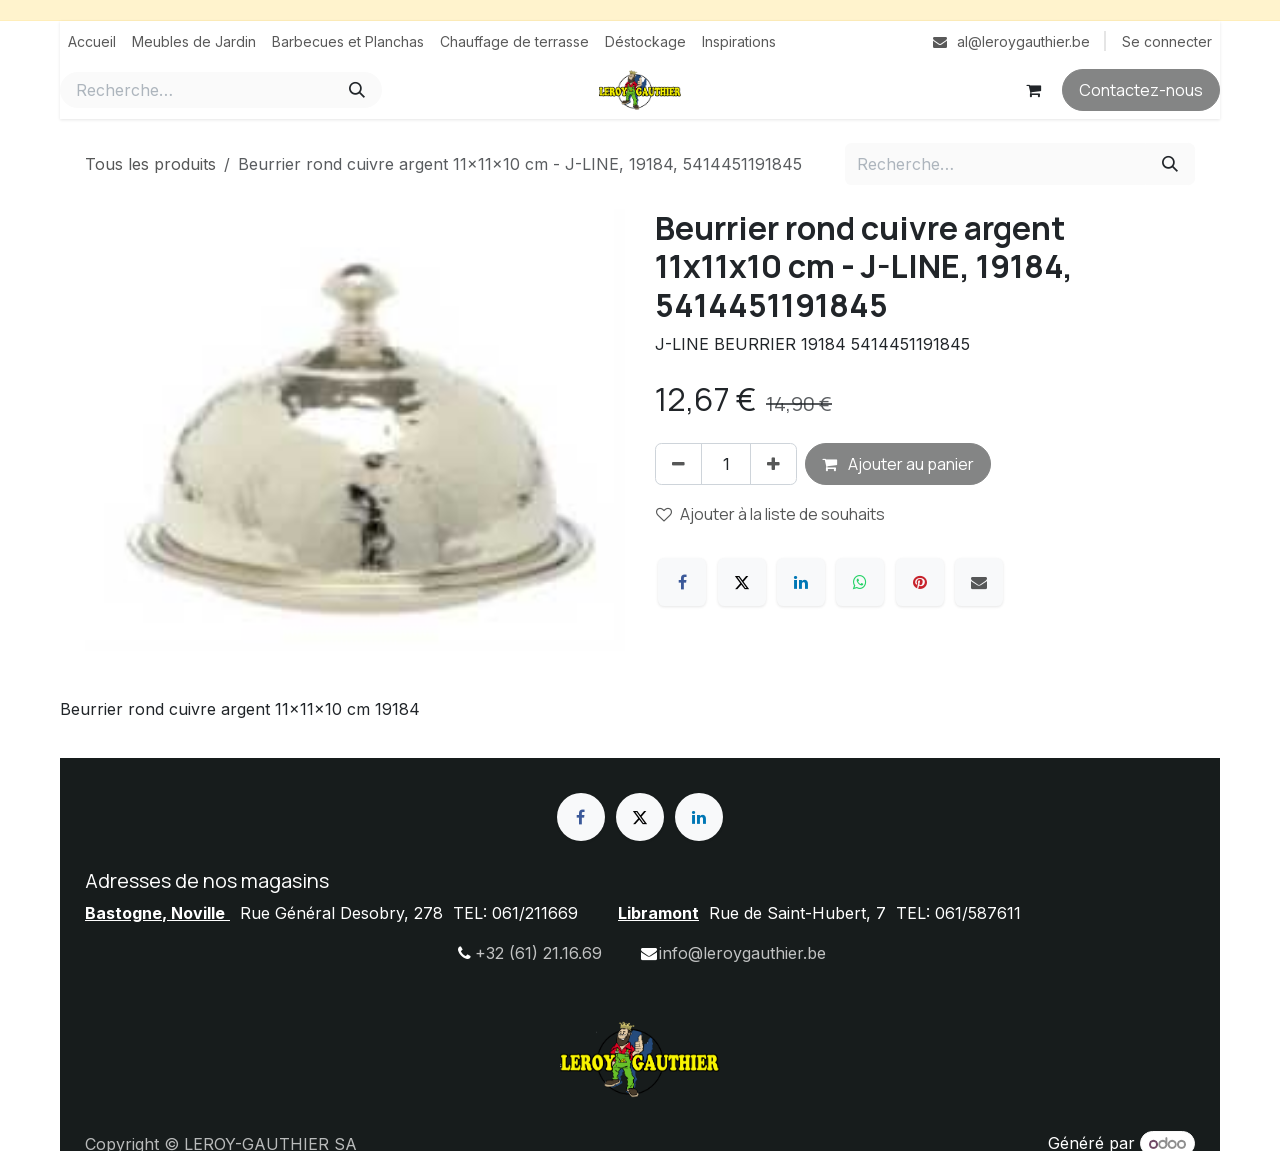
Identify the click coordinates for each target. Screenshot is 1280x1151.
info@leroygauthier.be (742, 953)
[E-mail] (979, 582)
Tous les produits (150, 164)
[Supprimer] (678, 464)
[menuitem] (92, 41)
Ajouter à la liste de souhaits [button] (770, 514)
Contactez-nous (1141, 90)
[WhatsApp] (860, 582)
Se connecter (1167, 41)
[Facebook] (682, 582)
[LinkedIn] (801, 582)
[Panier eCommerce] (1033, 90)
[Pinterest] (920, 582)
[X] (742, 582)
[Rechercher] (357, 90)
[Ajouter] (773, 464)
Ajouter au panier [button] (898, 464)
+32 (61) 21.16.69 (538, 953)
